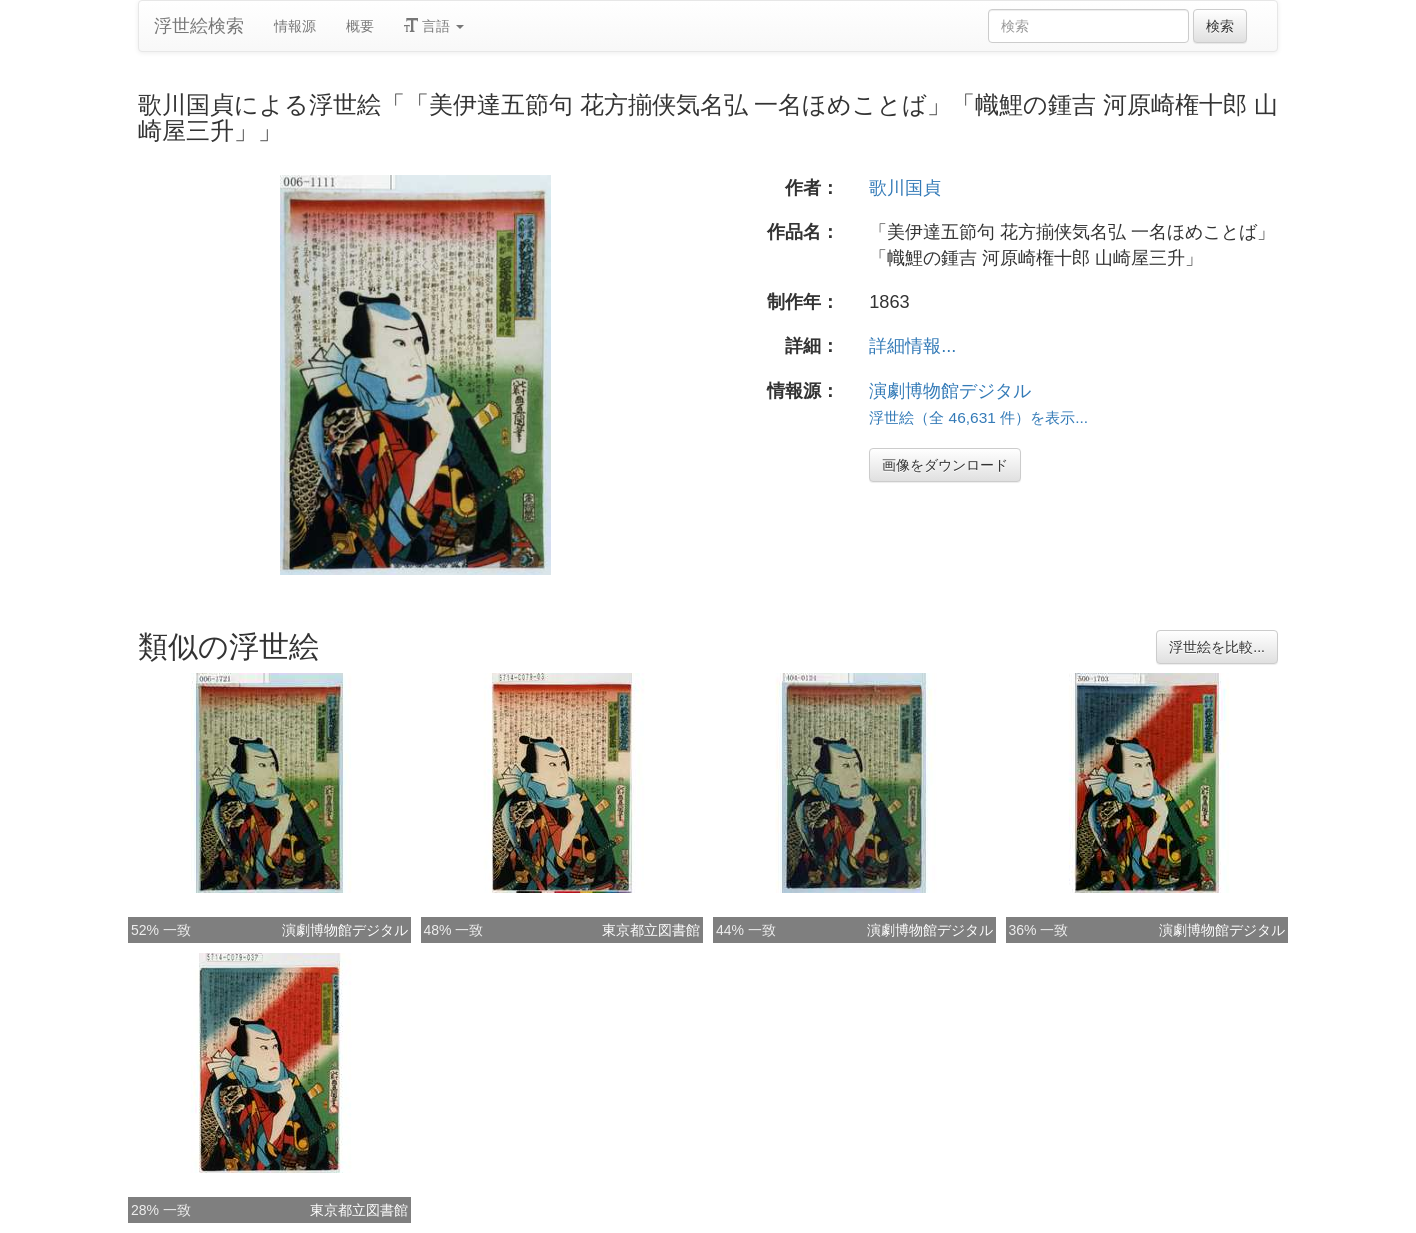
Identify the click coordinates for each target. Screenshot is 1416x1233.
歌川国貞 (905, 188)
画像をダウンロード (945, 465)
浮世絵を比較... (1217, 647)
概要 (360, 26)
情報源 (295, 26)
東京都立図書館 (651, 930)
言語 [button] (434, 26)
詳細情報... (912, 346)
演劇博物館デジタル (950, 391)
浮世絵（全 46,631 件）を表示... (978, 417)
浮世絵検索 (199, 26)
